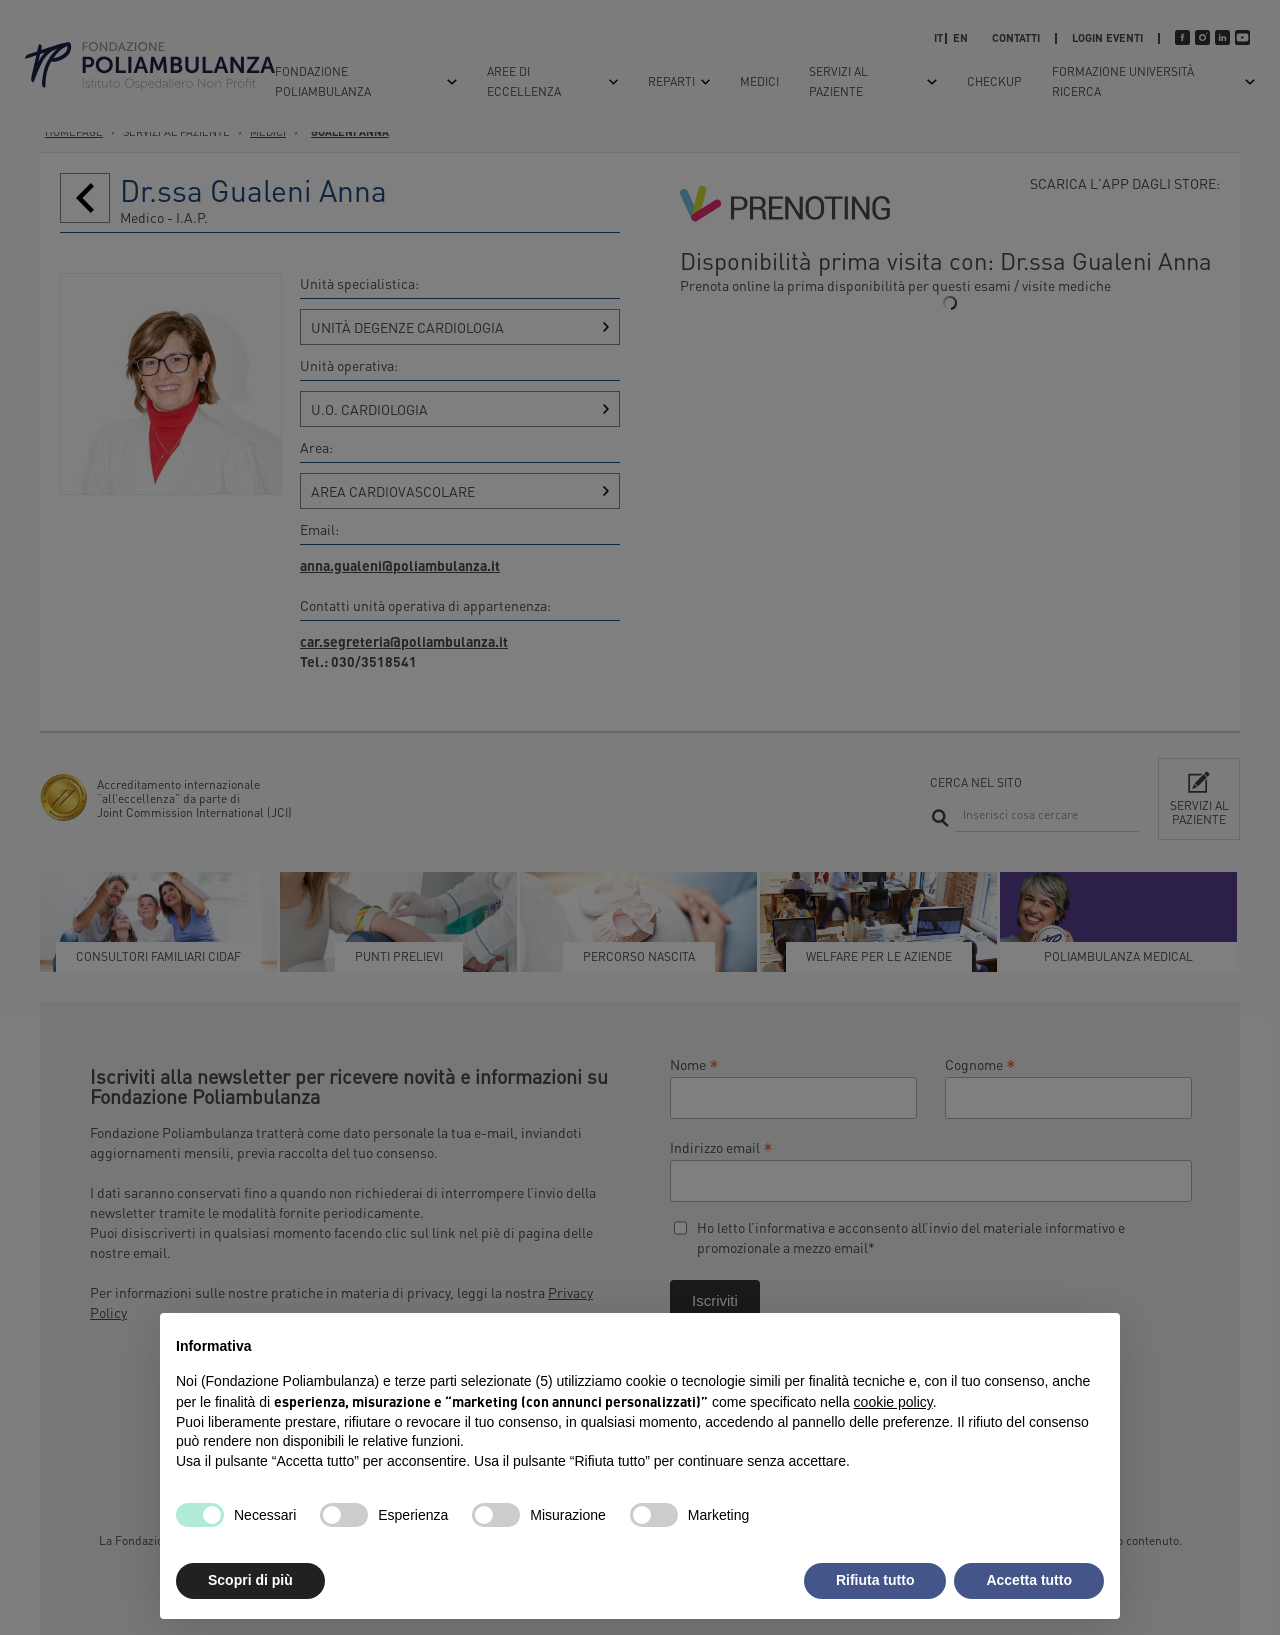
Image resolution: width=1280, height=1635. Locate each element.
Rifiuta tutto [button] (875, 1580)
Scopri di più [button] (250, 1580)
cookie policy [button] (893, 1402)
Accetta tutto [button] (1029, 1580)
